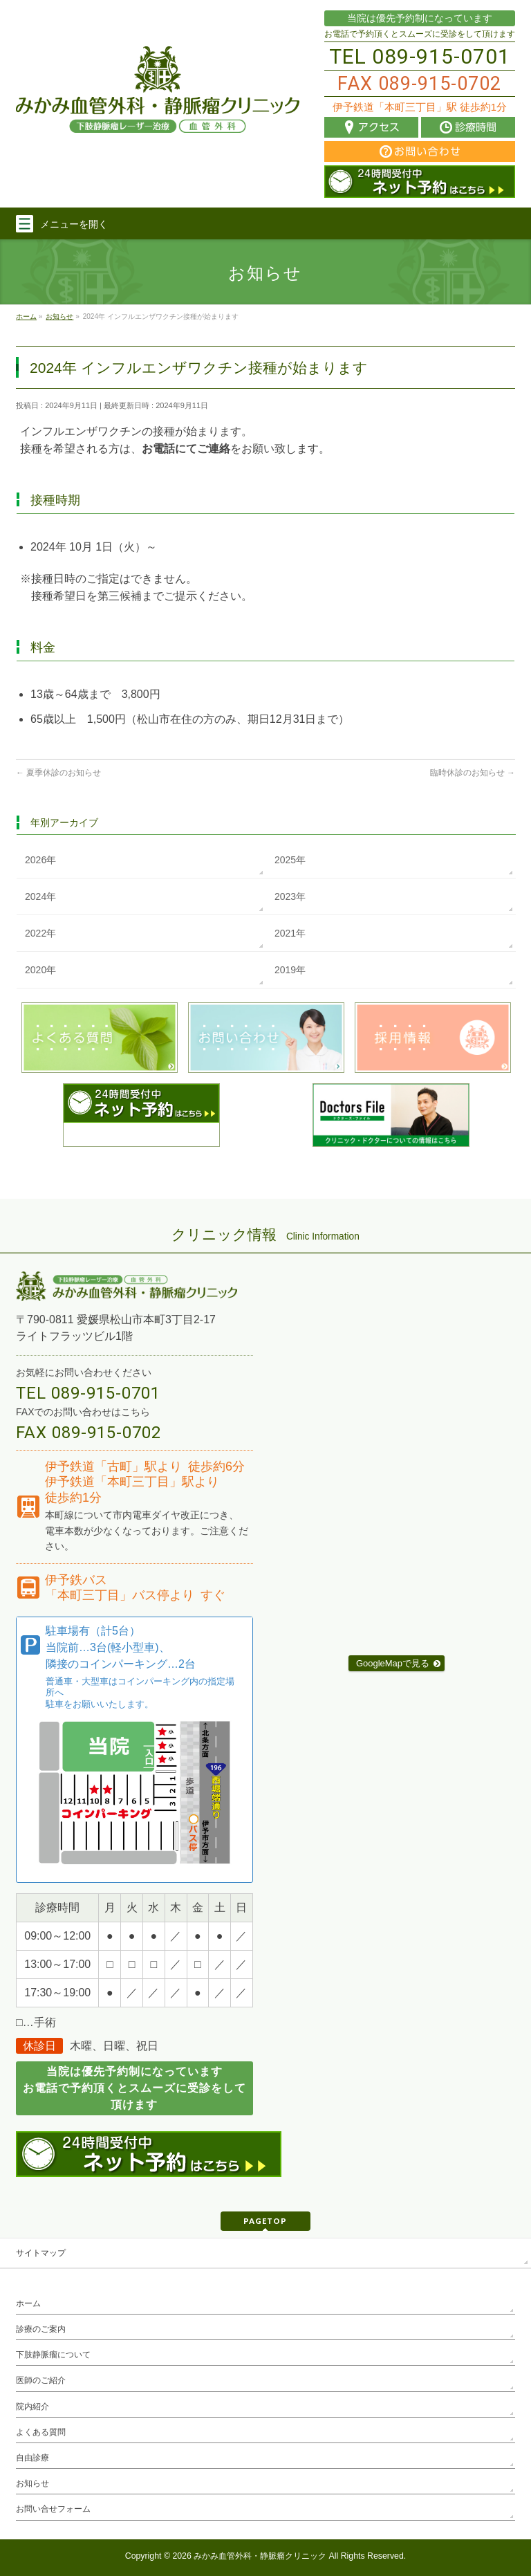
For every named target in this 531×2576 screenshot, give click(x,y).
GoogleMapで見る (392, 1663)
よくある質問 (41, 2432)
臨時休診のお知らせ (472, 773)
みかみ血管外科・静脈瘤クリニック (260, 2556)
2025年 (290, 859)
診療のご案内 (41, 2329)
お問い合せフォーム (53, 2509)
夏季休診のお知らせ (58, 773)
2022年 (40, 933)
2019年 (290, 969)
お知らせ (32, 2483)
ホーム (28, 2303)
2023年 (290, 896)
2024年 (40, 896)
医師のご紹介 (41, 2380)
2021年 (290, 933)
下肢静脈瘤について (53, 2354)
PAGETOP (265, 2220)
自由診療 (32, 2458)
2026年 (40, 859)
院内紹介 (32, 2406)
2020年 (40, 969)
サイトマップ (41, 2253)
